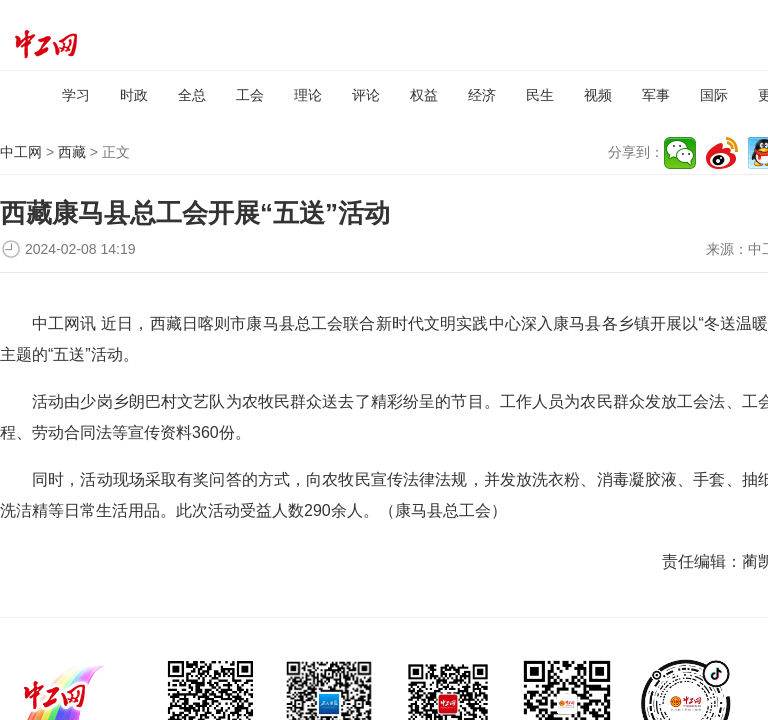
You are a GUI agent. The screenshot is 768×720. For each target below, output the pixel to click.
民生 (540, 95)
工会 (250, 95)
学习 (76, 95)
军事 (656, 95)
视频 (598, 95)
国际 (714, 95)
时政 (134, 95)
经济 (482, 95)
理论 (308, 95)
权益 (424, 95)
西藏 (72, 152)
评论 (366, 95)
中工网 (21, 152)
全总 (192, 95)
